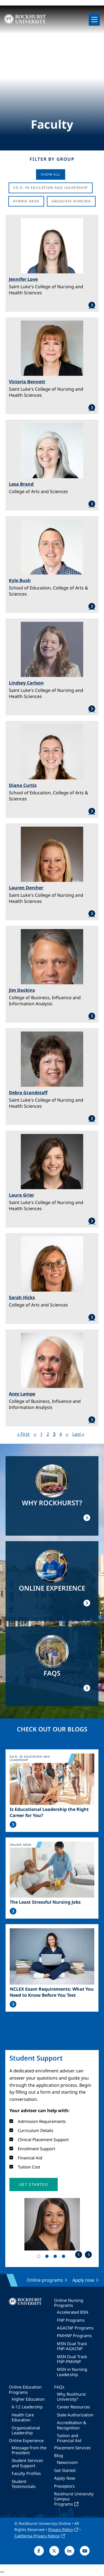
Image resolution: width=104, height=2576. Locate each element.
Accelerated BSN (72, 2312)
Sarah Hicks (22, 1297)
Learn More (52, 305)
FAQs (59, 2387)
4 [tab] (64, 2257)
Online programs (45, 2280)
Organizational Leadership (26, 2430)
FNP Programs (71, 2320)
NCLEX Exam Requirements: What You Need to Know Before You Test (52, 1992)
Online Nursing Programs (68, 2302)
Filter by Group (52, 159)
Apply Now (64, 2478)
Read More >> (13, 1824)
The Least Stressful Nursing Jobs (45, 1902)
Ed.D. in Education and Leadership (50, 187)
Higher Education (28, 2399)
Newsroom (67, 2462)
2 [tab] (48, 2257)
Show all (50, 174)
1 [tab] (39, 2257)
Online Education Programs (25, 2389)
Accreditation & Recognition (71, 2425)
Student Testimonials (23, 2484)
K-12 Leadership (27, 2407)
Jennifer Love (23, 279)
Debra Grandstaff (28, 1092)
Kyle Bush (20, 580)
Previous (78, 2254)
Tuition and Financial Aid (69, 2438)
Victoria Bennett (27, 382)
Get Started (64, 2470)
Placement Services (72, 2447)
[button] (33, 2184)
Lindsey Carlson (26, 683)
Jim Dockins (22, 990)
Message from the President (29, 2450)
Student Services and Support (27, 2463)
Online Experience (26, 2440)
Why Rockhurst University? (71, 2396)
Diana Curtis (23, 785)
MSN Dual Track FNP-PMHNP (72, 2359)
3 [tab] (56, 2257)
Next (88, 2254)
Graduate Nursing (71, 201)
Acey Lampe (22, 1394)
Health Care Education (23, 2417)
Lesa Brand (21, 484)
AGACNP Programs (75, 2328)
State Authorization (75, 2415)
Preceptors (64, 2486)
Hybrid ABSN (26, 201)
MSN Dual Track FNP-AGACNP (72, 2346)
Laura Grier (21, 1195)
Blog (58, 2455)
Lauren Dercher (26, 888)
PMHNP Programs (74, 2335)
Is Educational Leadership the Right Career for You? (49, 1812)
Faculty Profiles (26, 2473)
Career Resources (73, 2407)
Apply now (83, 2280)
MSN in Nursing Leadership (72, 2371)
